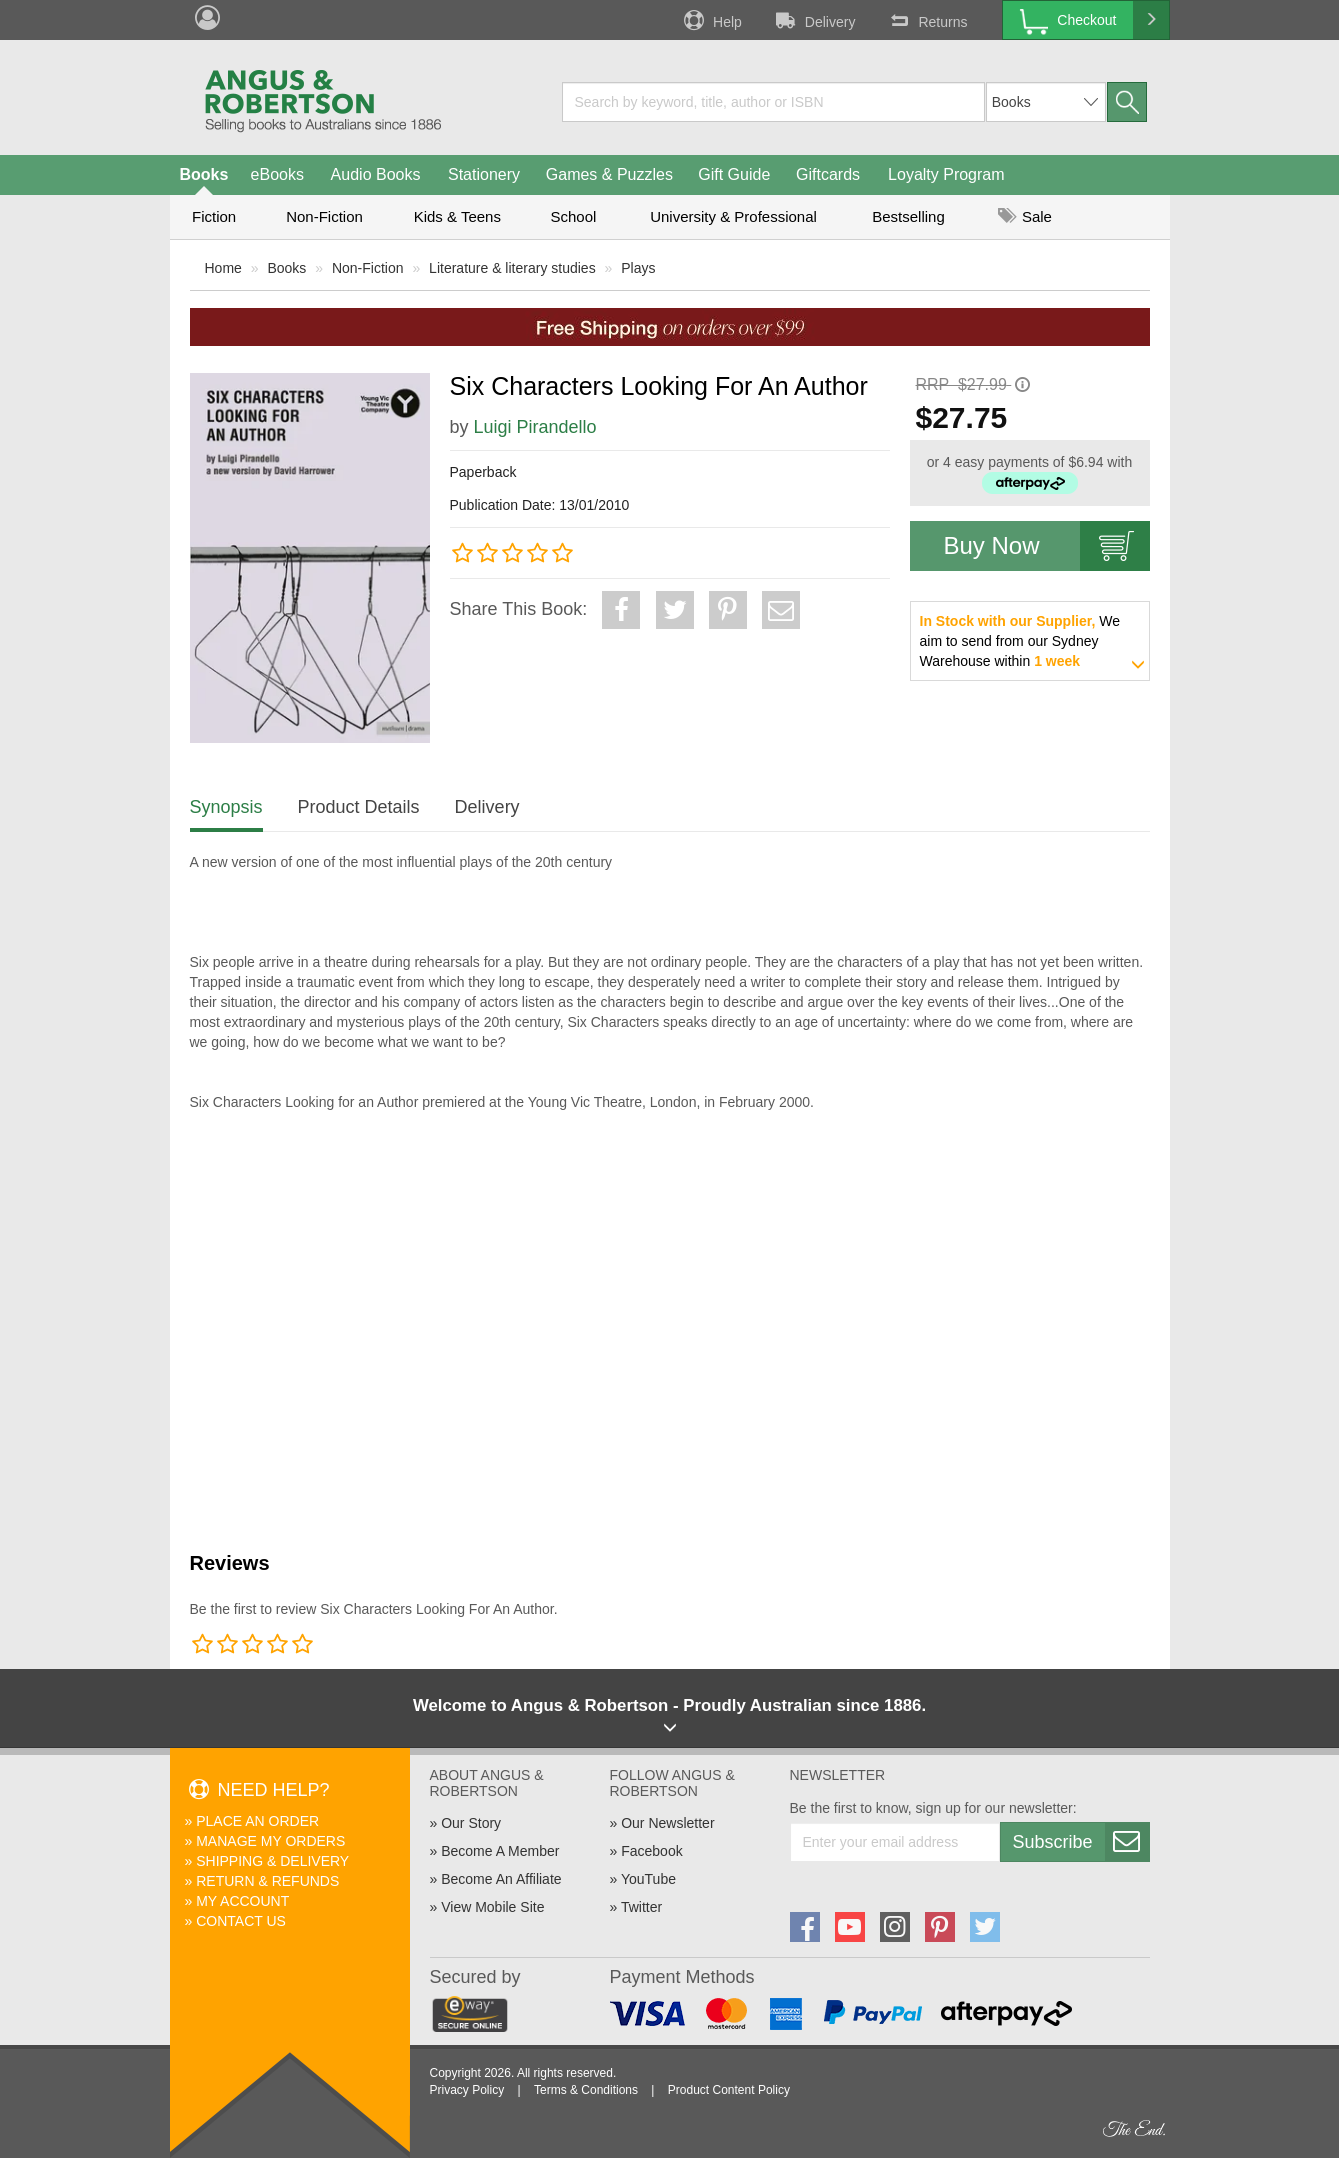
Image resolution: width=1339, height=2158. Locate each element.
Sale (1025, 216)
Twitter (641, 1907)
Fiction (214, 216)
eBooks (277, 174)
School (574, 216)
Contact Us (241, 1921)
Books (204, 174)
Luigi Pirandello (535, 427)
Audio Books (376, 174)
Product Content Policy (729, 2090)
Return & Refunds (267, 1881)
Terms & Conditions (586, 2090)
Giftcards (828, 174)
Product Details (359, 807)
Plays (638, 268)
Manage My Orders (270, 1841)
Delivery (814, 20)
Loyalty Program (946, 174)
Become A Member (500, 1851)
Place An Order (257, 1821)
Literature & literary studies (512, 268)
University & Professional (733, 216)
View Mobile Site (492, 1907)
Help (711, 20)
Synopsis (226, 807)
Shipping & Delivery (272, 1861)
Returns (926, 20)
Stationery (484, 174)
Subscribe (1081, 1842)
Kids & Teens (457, 216)
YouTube (648, 1879)
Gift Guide (734, 174)
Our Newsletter (667, 1823)
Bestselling (908, 216)
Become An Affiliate (501, 1879)
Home (223, 268)
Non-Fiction (324, 216)
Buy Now (1047, 546)
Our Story (471, 1823)
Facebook (651, 1851)
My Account (242, 1901)
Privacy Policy (467, 2090)
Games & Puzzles (609, 174)
